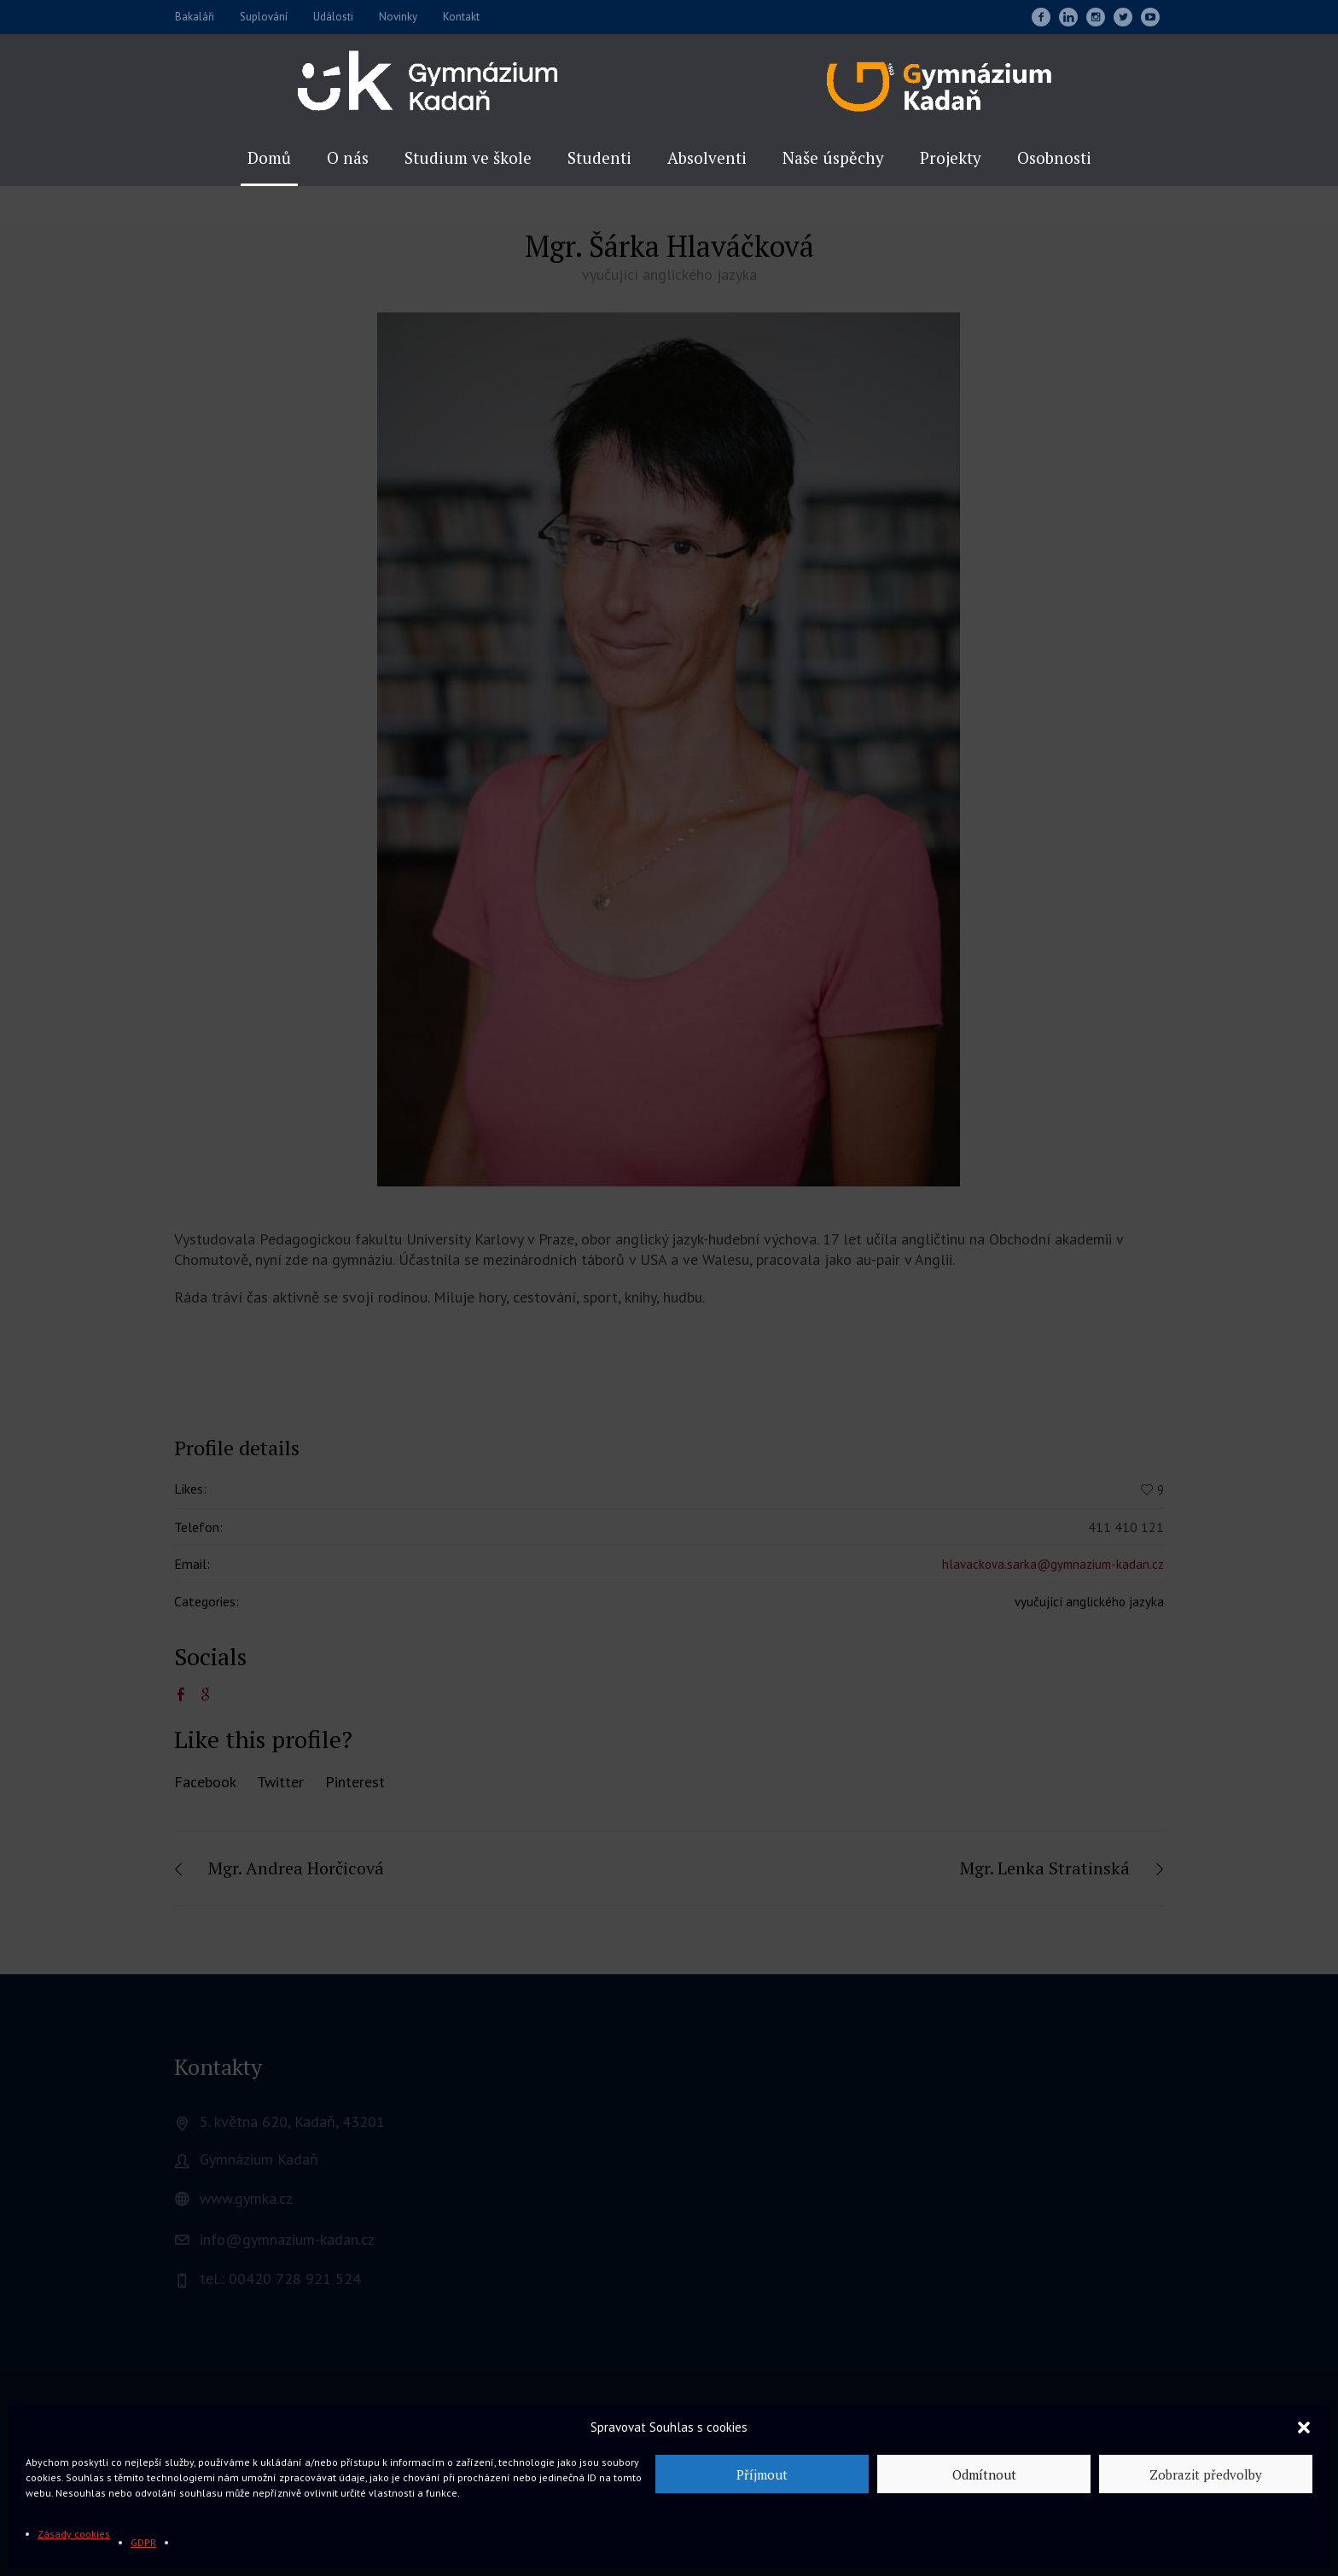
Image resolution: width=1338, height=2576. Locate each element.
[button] (1303, 2427)
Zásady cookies (74, 2533)
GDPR (143, 2542)
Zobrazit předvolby (1205, 2474)
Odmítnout (984, 2474)
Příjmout (762, 2474)
